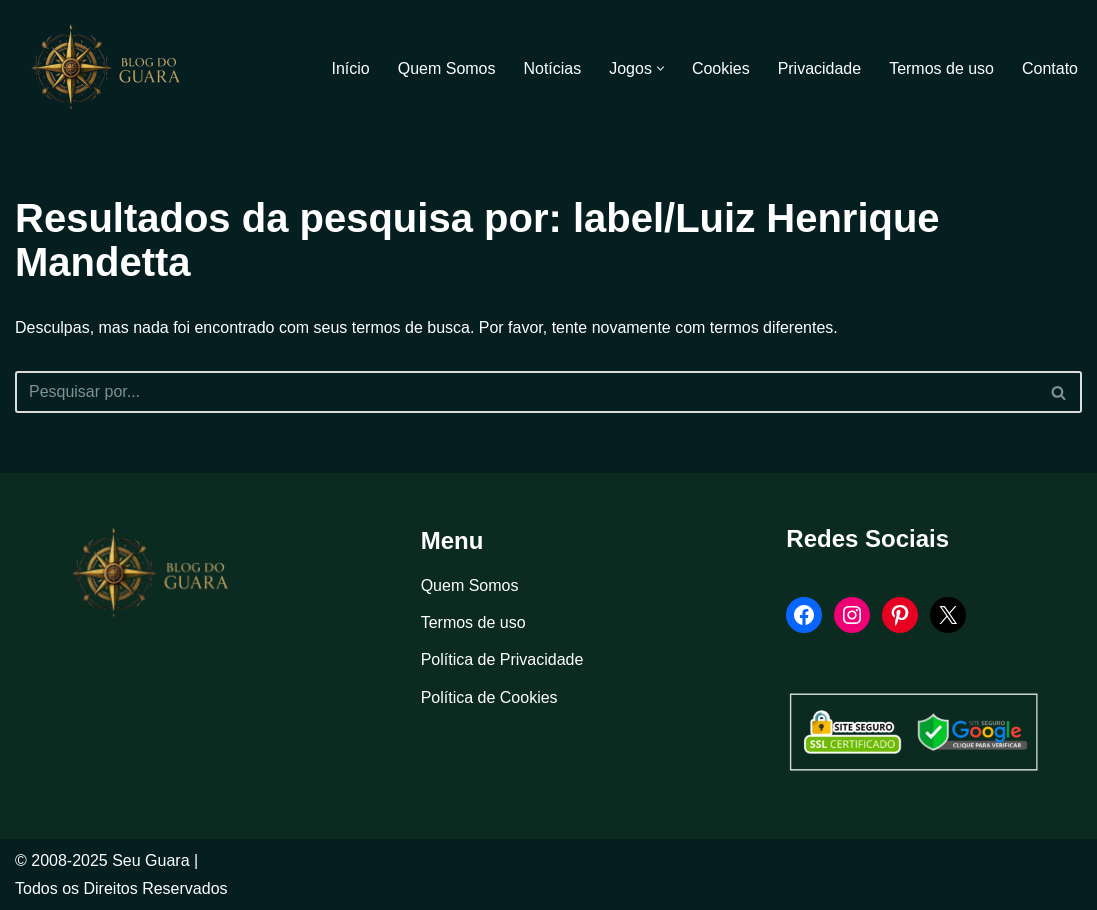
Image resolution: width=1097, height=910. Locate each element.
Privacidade (819, 68)
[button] (660, 68)
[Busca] (526, 392)
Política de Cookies (489, 697)
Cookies (721, 68)
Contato (1050, 68)
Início (350, 68)
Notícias (552, 68)
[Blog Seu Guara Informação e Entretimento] (115, 68)
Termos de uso (941, 68)
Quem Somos (446, 68)
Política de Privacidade (502, 660)
